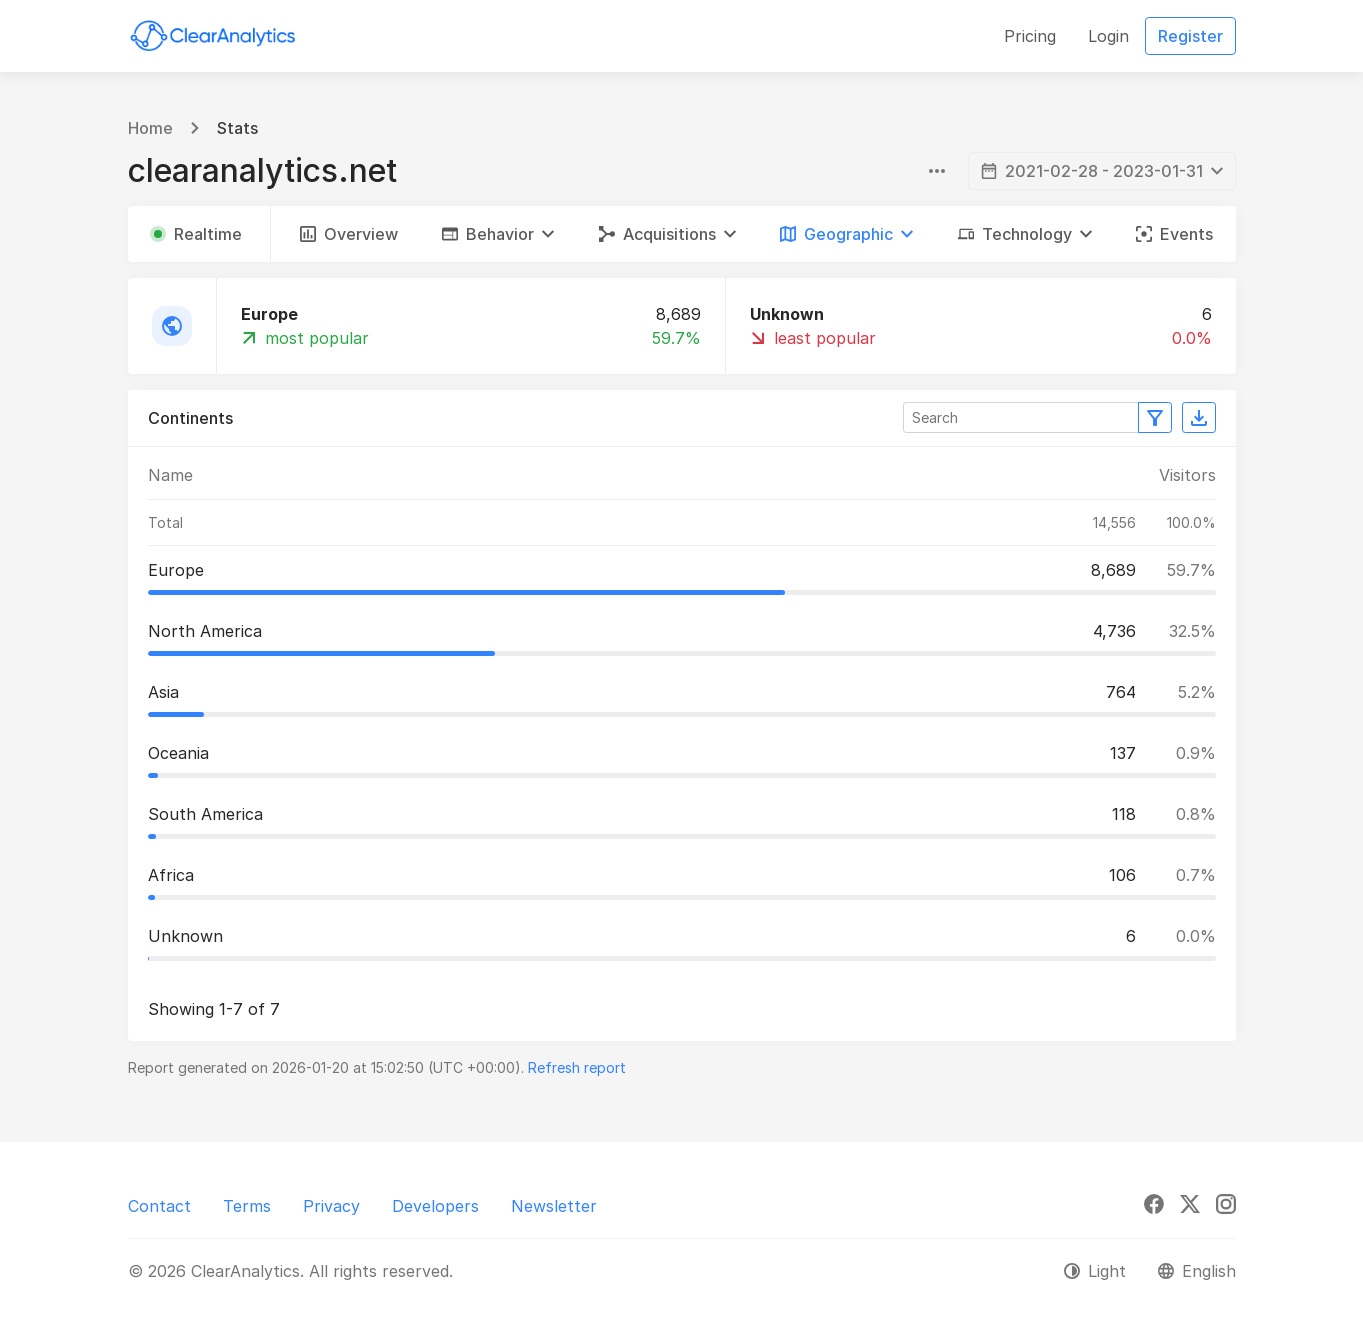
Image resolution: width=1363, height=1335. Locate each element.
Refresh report (577, 1067)
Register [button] (1190, 36)
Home (150, 128)
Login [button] (1108, 36)
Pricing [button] (1030, 36)
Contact (159, 1206)
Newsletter (554, 1206)
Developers (435, 1206)
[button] (498, 234)
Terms (247, 1206)
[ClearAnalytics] (213, 36)
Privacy (331, 1206)
